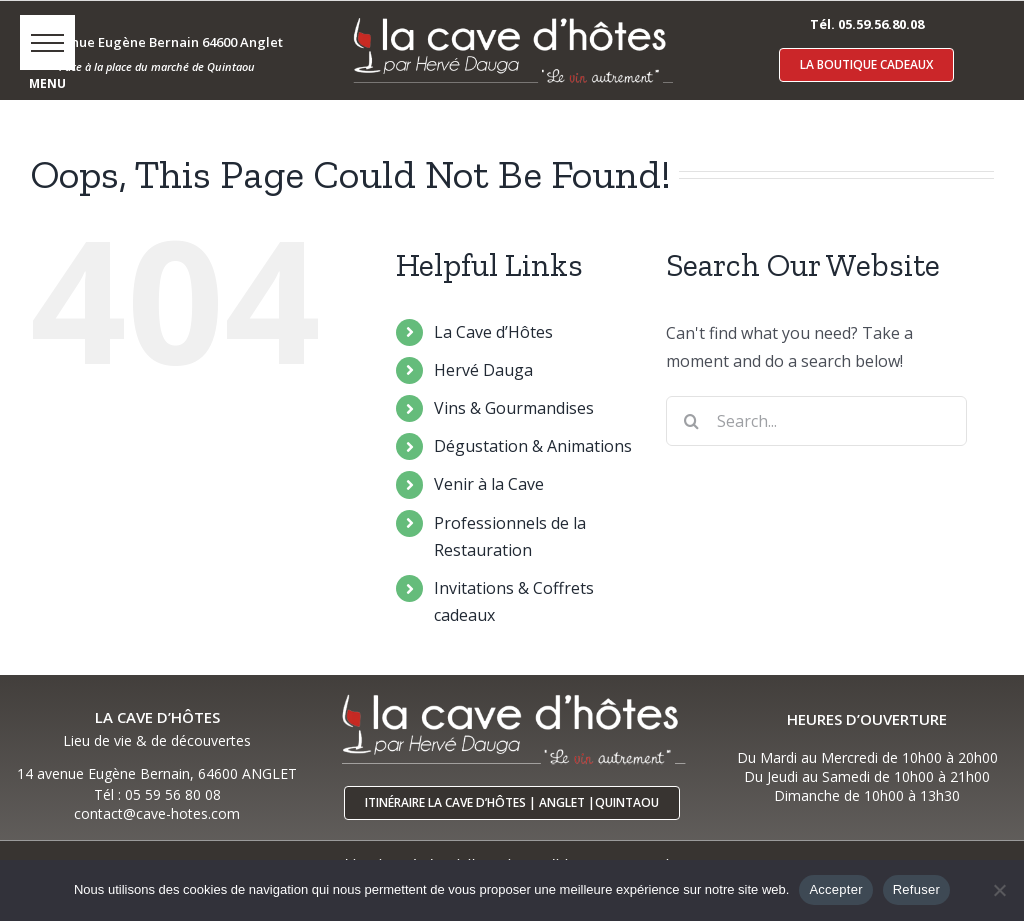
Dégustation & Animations (533, 446)
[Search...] (816, 421)
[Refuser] (999, 890)
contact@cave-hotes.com (157, 813)
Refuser (916, 889)
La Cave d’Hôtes (493, 332)
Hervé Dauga (483, 370)
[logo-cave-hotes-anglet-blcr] (512, 17)
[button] (47, 42)
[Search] (691, 421)
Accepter (835, 889)
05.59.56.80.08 (881, 24)
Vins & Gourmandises (514, 408)
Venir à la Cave (489, 484)
